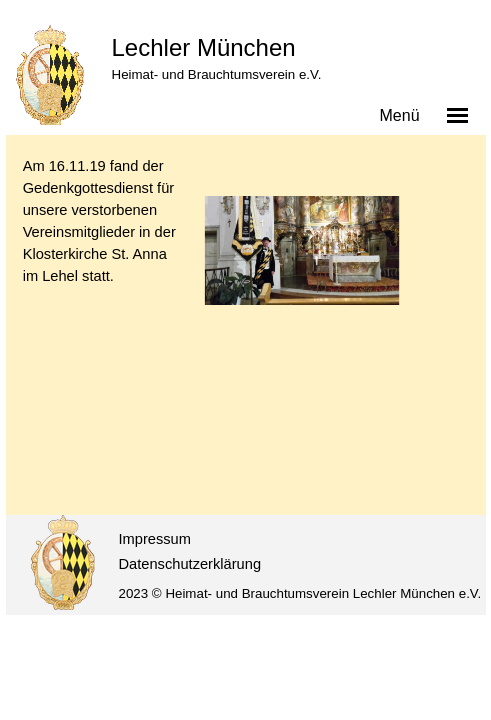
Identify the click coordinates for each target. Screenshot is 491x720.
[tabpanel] (100, 221)
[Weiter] (460, 279)
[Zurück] (200, 279)
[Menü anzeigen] (458, 115)
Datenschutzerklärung (190, 564)
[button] (302, 251)
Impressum (155, 539)
